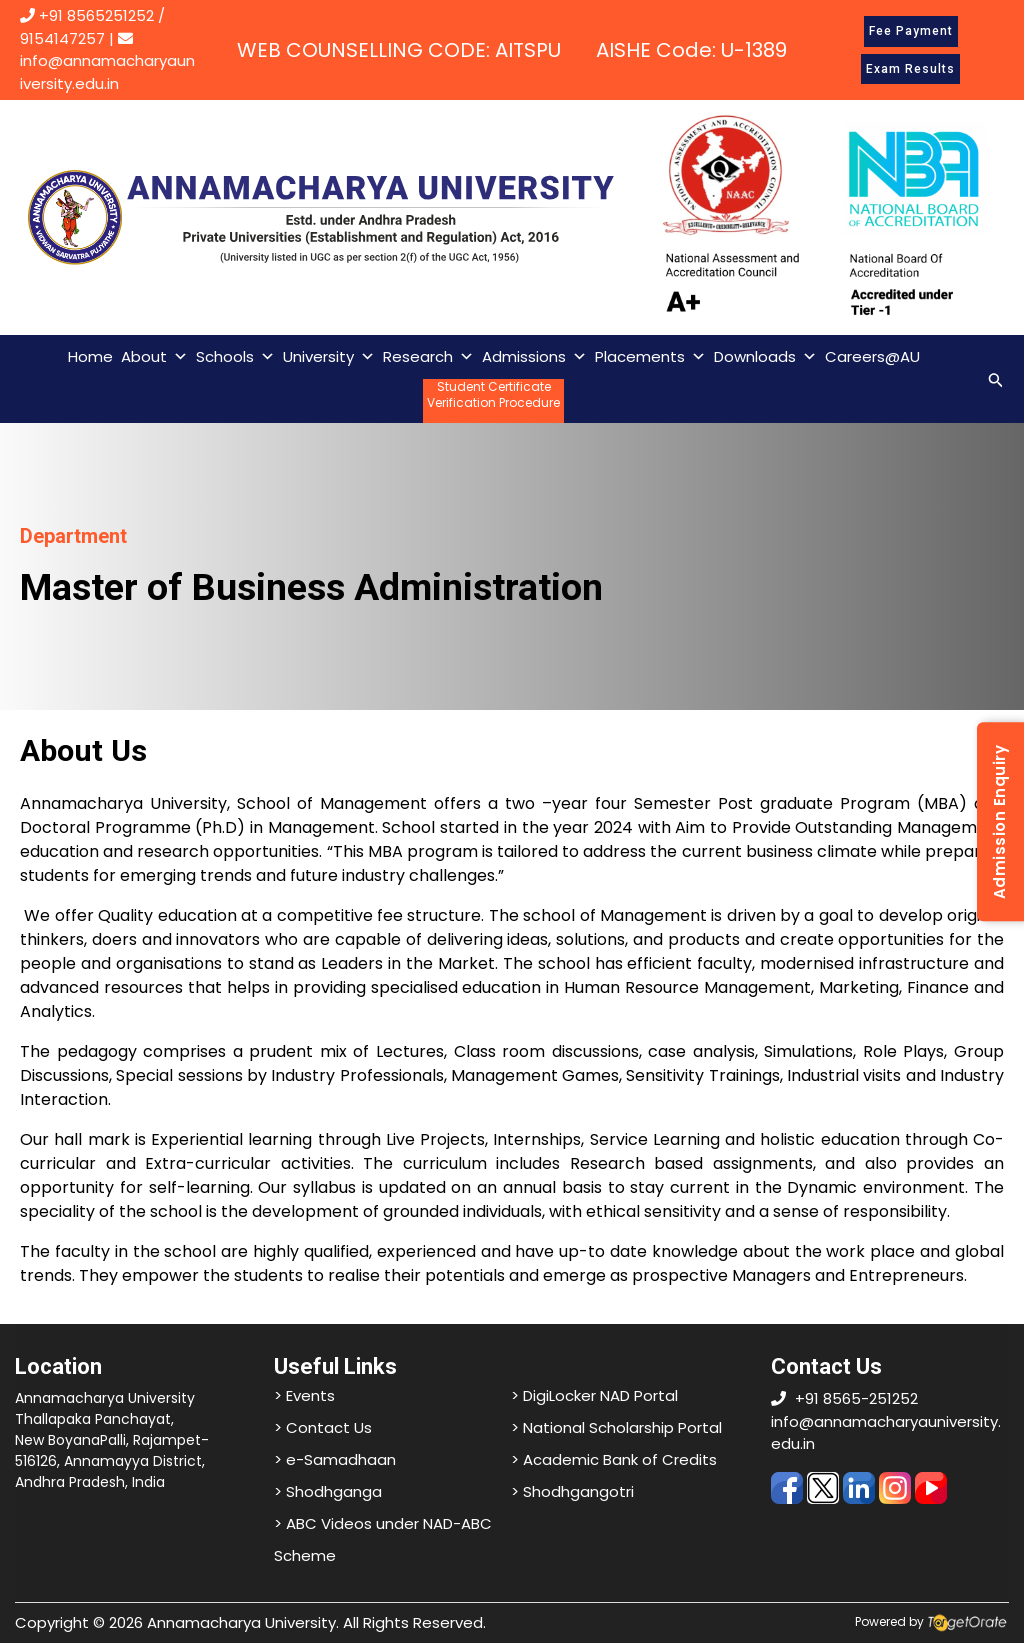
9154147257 (62, 38)
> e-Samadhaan (335, 1459)
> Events (304, 1395)
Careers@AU (872, 356)
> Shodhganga (328, 1491)
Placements (650, 357)
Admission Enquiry (999, 821)
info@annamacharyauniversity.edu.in (107, 62)
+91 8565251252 (96, 15)
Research (428, 357)
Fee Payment (911, 31)
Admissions (534, 357)
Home (90, 356)
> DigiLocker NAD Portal (594, 1395)
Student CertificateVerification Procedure (493, 395)
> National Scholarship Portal (616, 1427)
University (329, 357)
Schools (235, 357)
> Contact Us (323, 1427)
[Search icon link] (996, 378)
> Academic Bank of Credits (614, 1459)
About (154, 357)
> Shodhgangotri (572, 1491)
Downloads (765, 357)
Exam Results (910, 69)
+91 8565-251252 (856, 1398)
